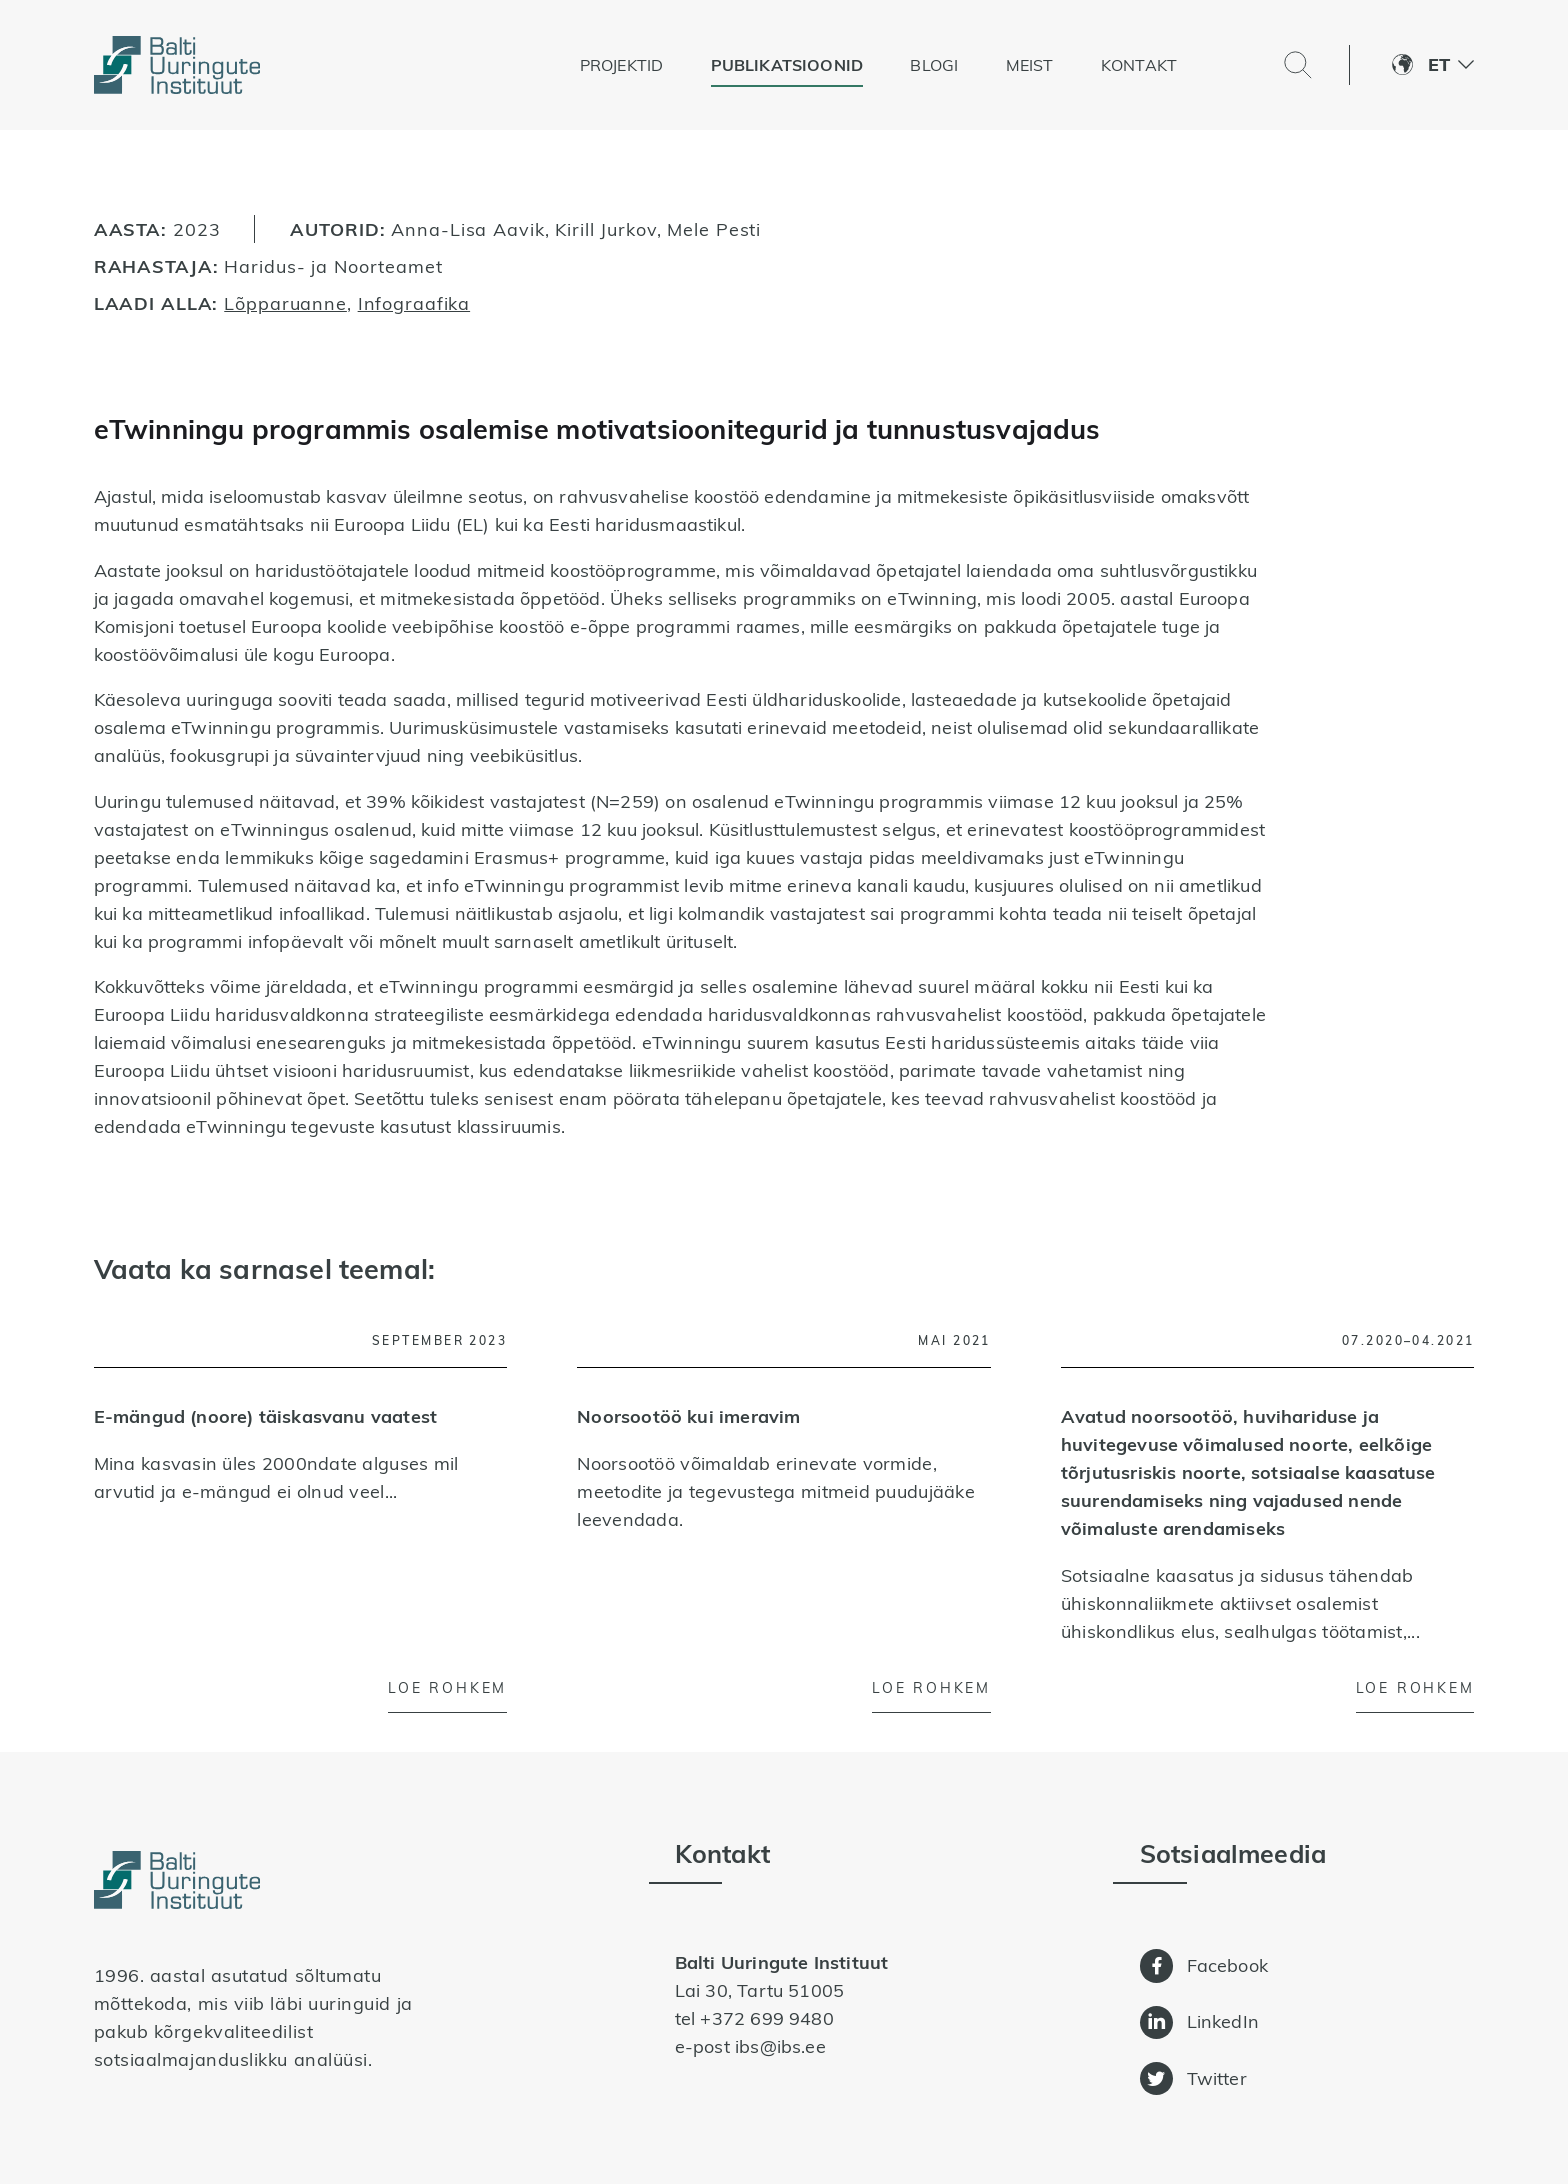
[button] (1451, 65)
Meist (1030, 65)
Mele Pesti (714, 229)
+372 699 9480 (766, 2018)
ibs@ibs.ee (780, 2046)
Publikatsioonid (787, 65)
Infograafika (414, 303)
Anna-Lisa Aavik (467, 229)
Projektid (622, 65)
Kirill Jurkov (605, 229)
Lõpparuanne (285, 303)
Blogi (934, 65)
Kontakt (1139, 65)
